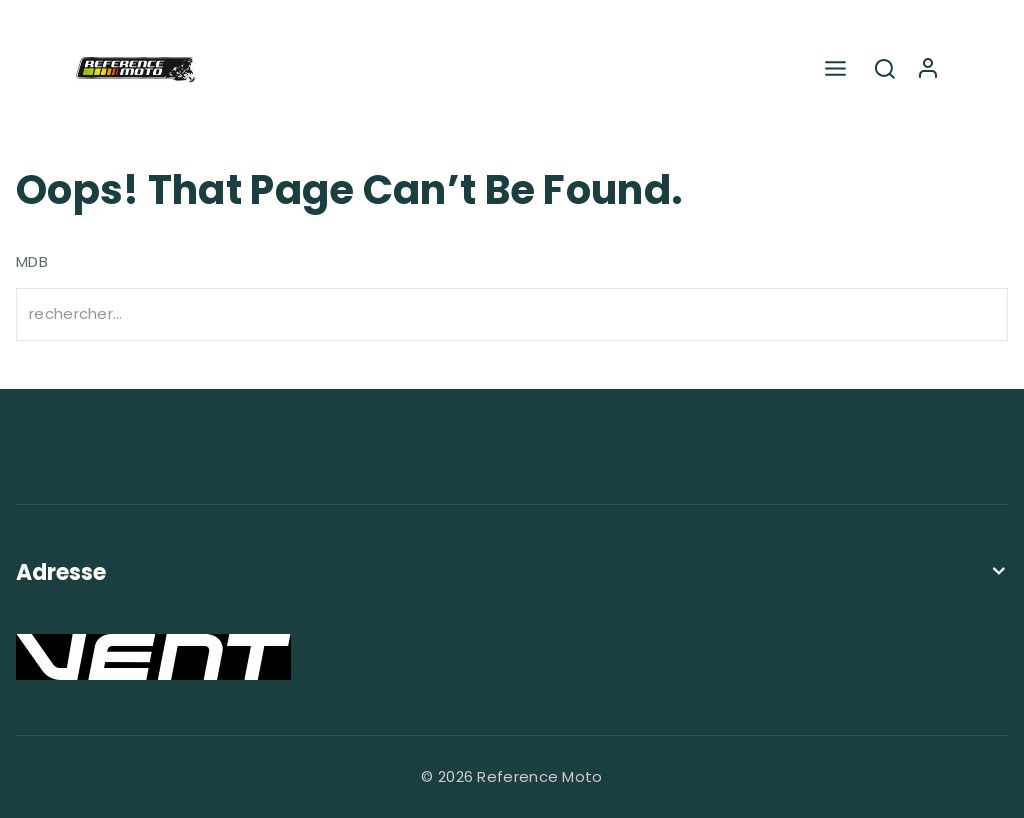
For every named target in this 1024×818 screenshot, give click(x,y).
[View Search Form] (885, 70)
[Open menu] (835, 69)
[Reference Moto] (136, 70)
